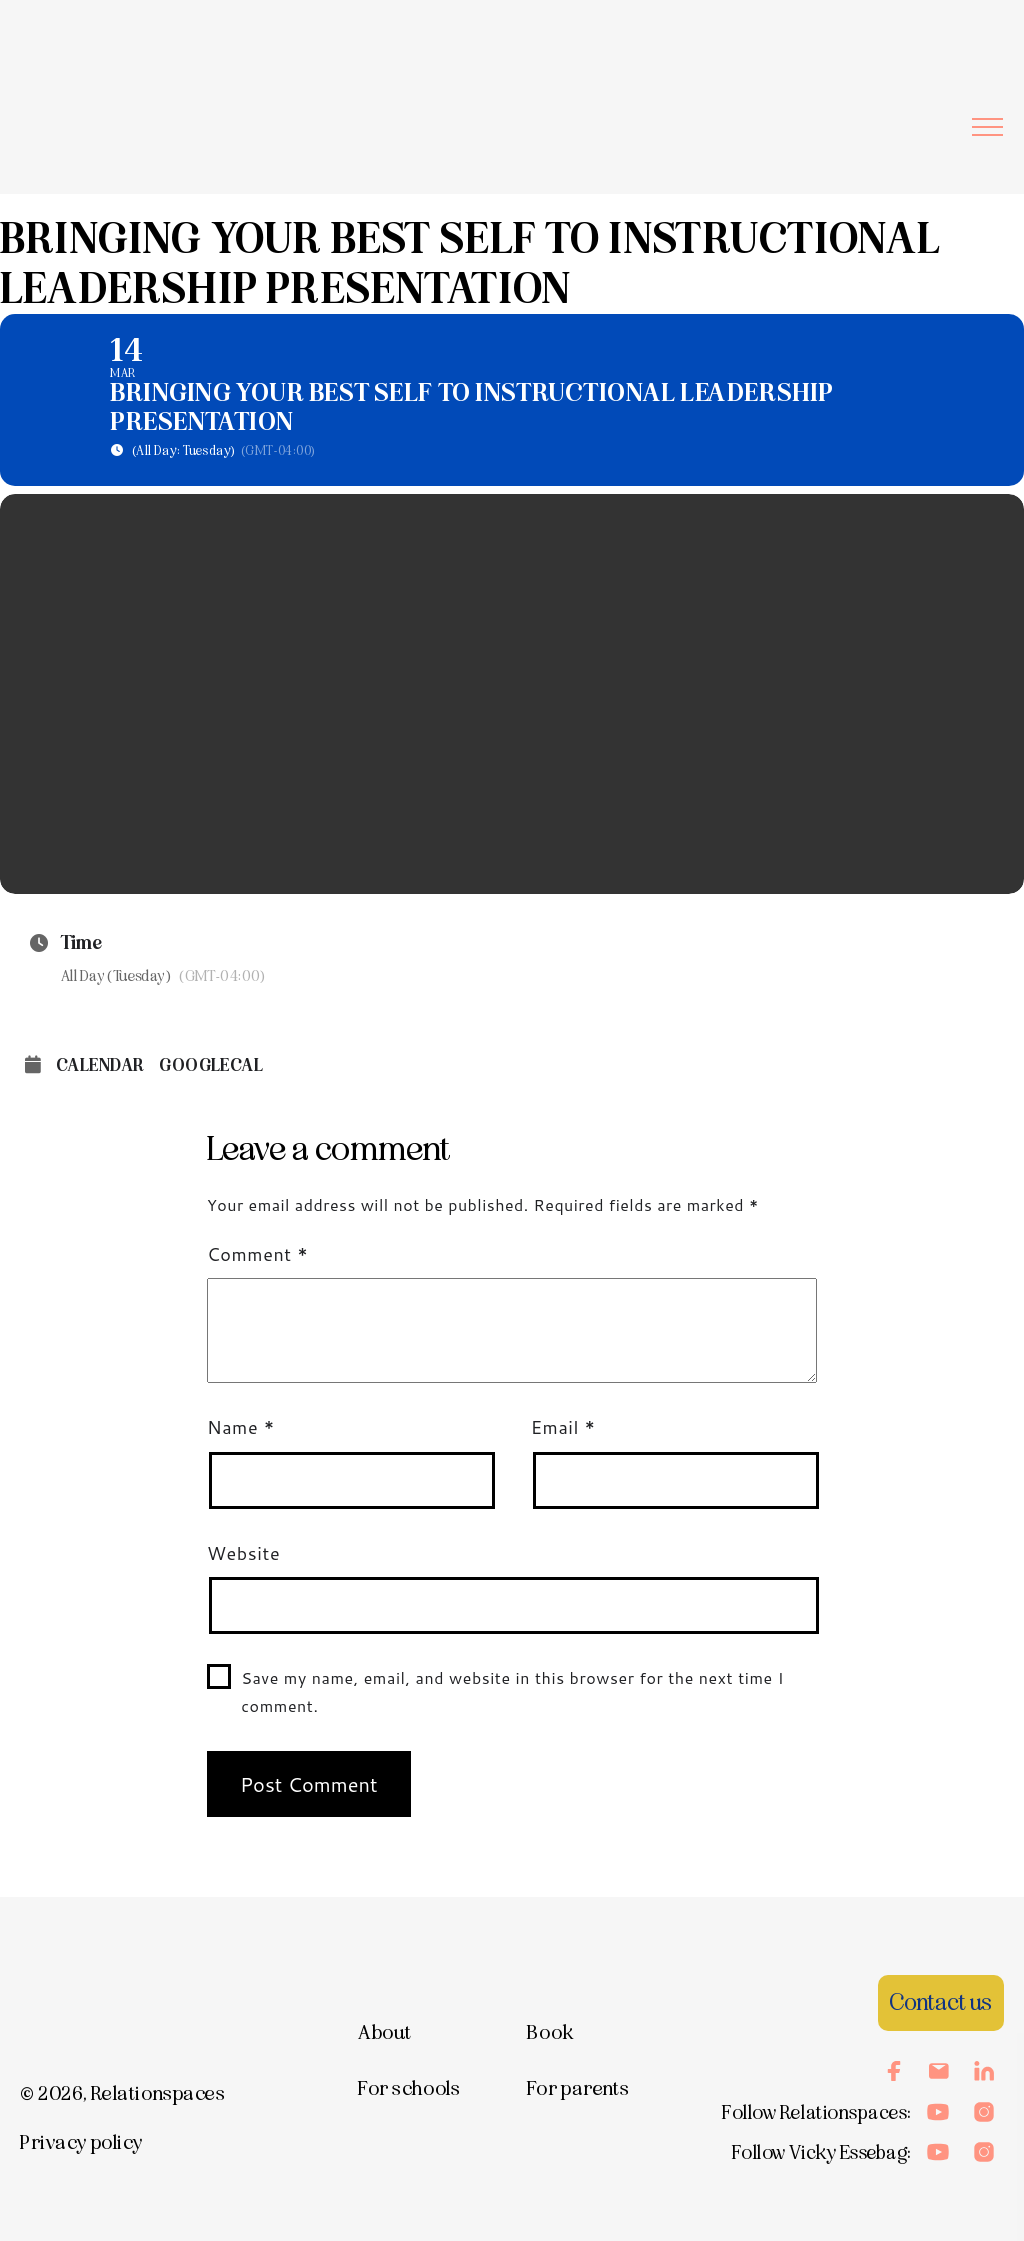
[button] (987, 126)
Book (550, 2032)
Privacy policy (81, 2142)
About (385, 2032)
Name (241, 1427)
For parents (578, 2088)
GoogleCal (211, 1066)
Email (563, 1427)
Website (243, 1553)
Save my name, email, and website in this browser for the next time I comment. (512, 1692)
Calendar (100, 1066)
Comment (257, 1254)
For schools (409, 2088)
